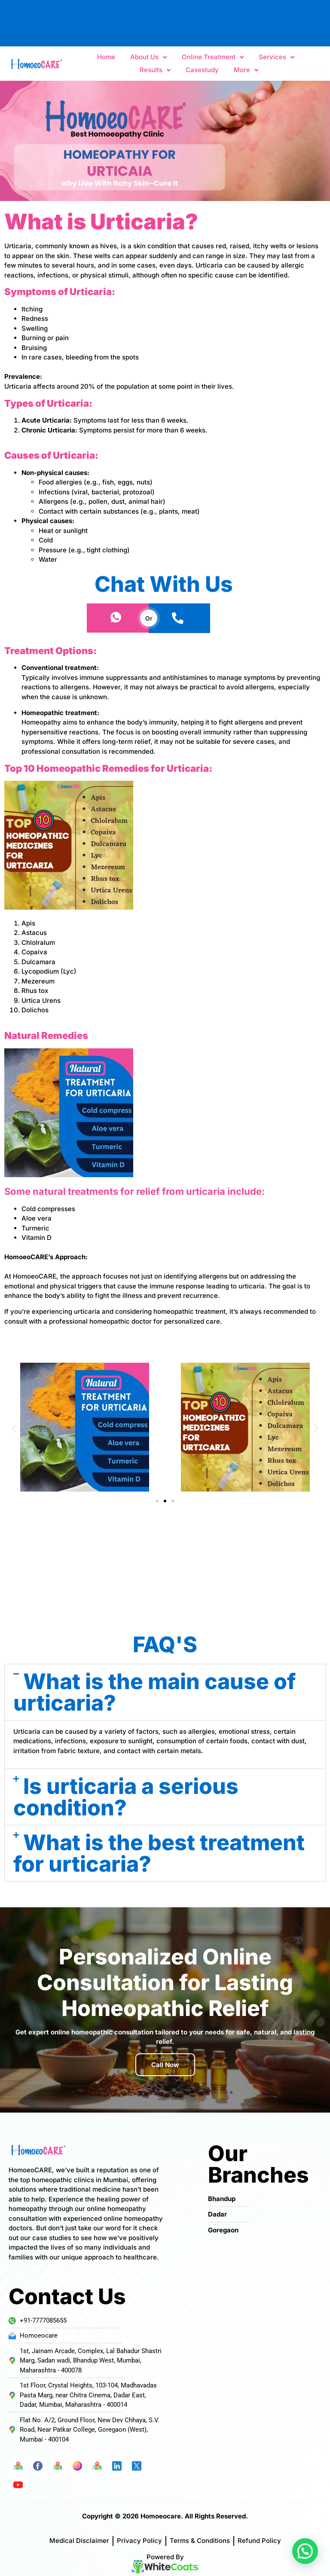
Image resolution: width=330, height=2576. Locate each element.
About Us (148, 57)
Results (155, 70)
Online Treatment (213, 57)
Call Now (165, 2065)
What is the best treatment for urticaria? (159, 1853)
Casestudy (202, 70)
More (246, 70)
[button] (14, 1428)
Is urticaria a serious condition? (125, 1797)
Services (276, 57)
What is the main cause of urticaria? (154, 1692)
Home (106, 57)
